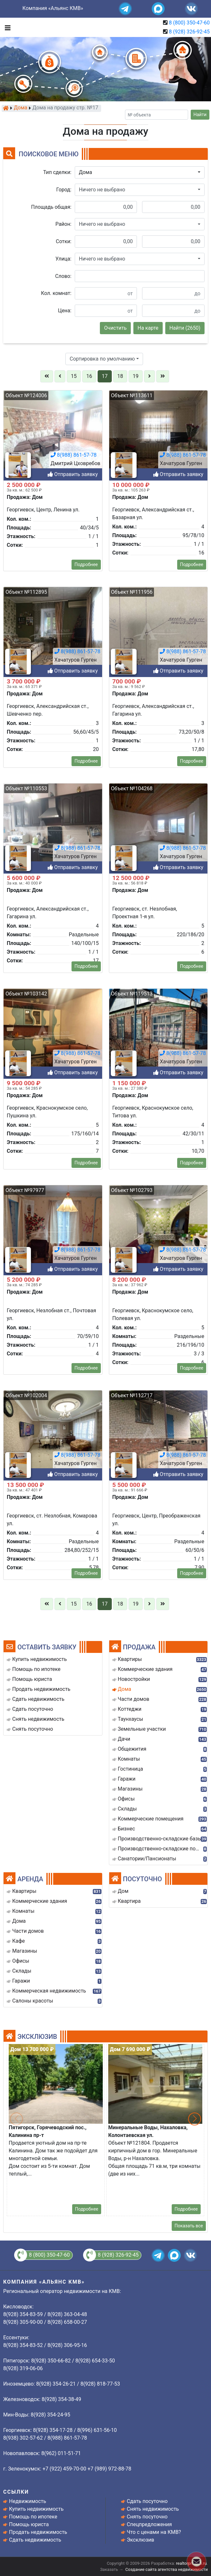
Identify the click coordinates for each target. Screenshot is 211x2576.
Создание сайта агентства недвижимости (166, 2569)
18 (120, 376)
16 (89, 376)
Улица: (63, 259)
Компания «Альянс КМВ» (53, 8)
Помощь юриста (29, 2524)
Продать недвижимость (38, 2532)
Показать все (189, 2225)
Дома (20, 108)
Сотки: (63, 241)
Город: (64, 190)
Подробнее (86, 2209)
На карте (148, 328)
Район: (63, 224)
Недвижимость (27, 2501)
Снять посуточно (147, 2517)
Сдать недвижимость (35, 2540)
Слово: (63, 276)
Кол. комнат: (56, 293)
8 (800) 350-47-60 (189, 23)
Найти (200, 114)
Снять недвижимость (153, 2509)
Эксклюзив (140, 2540)
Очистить (115, 328)
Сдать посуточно (147, 2501)
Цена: (65, 310)
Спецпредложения (149, 2524)
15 (74, 376)
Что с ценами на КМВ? (154, 2532)
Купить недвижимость (36, 2509)
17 (105, 376)
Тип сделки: (57, 172)
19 (136, 376)
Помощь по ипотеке (33, 2517)
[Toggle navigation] (6, 27)
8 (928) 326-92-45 (189, 32)
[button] (140, 172)
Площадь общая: (51, 207)
